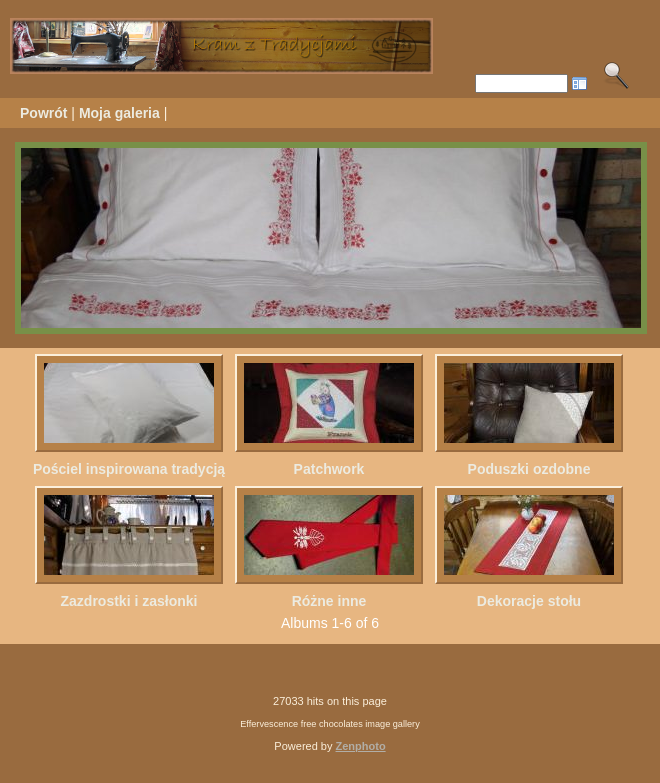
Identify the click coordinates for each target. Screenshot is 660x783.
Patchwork (329, 469)
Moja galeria (119, 113)
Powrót (43, 113)
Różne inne (329, 601)
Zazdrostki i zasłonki (129, 601)
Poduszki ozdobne (529, 469)
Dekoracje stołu (529, 601)
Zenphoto (361, 746)
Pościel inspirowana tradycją (129, 469)
